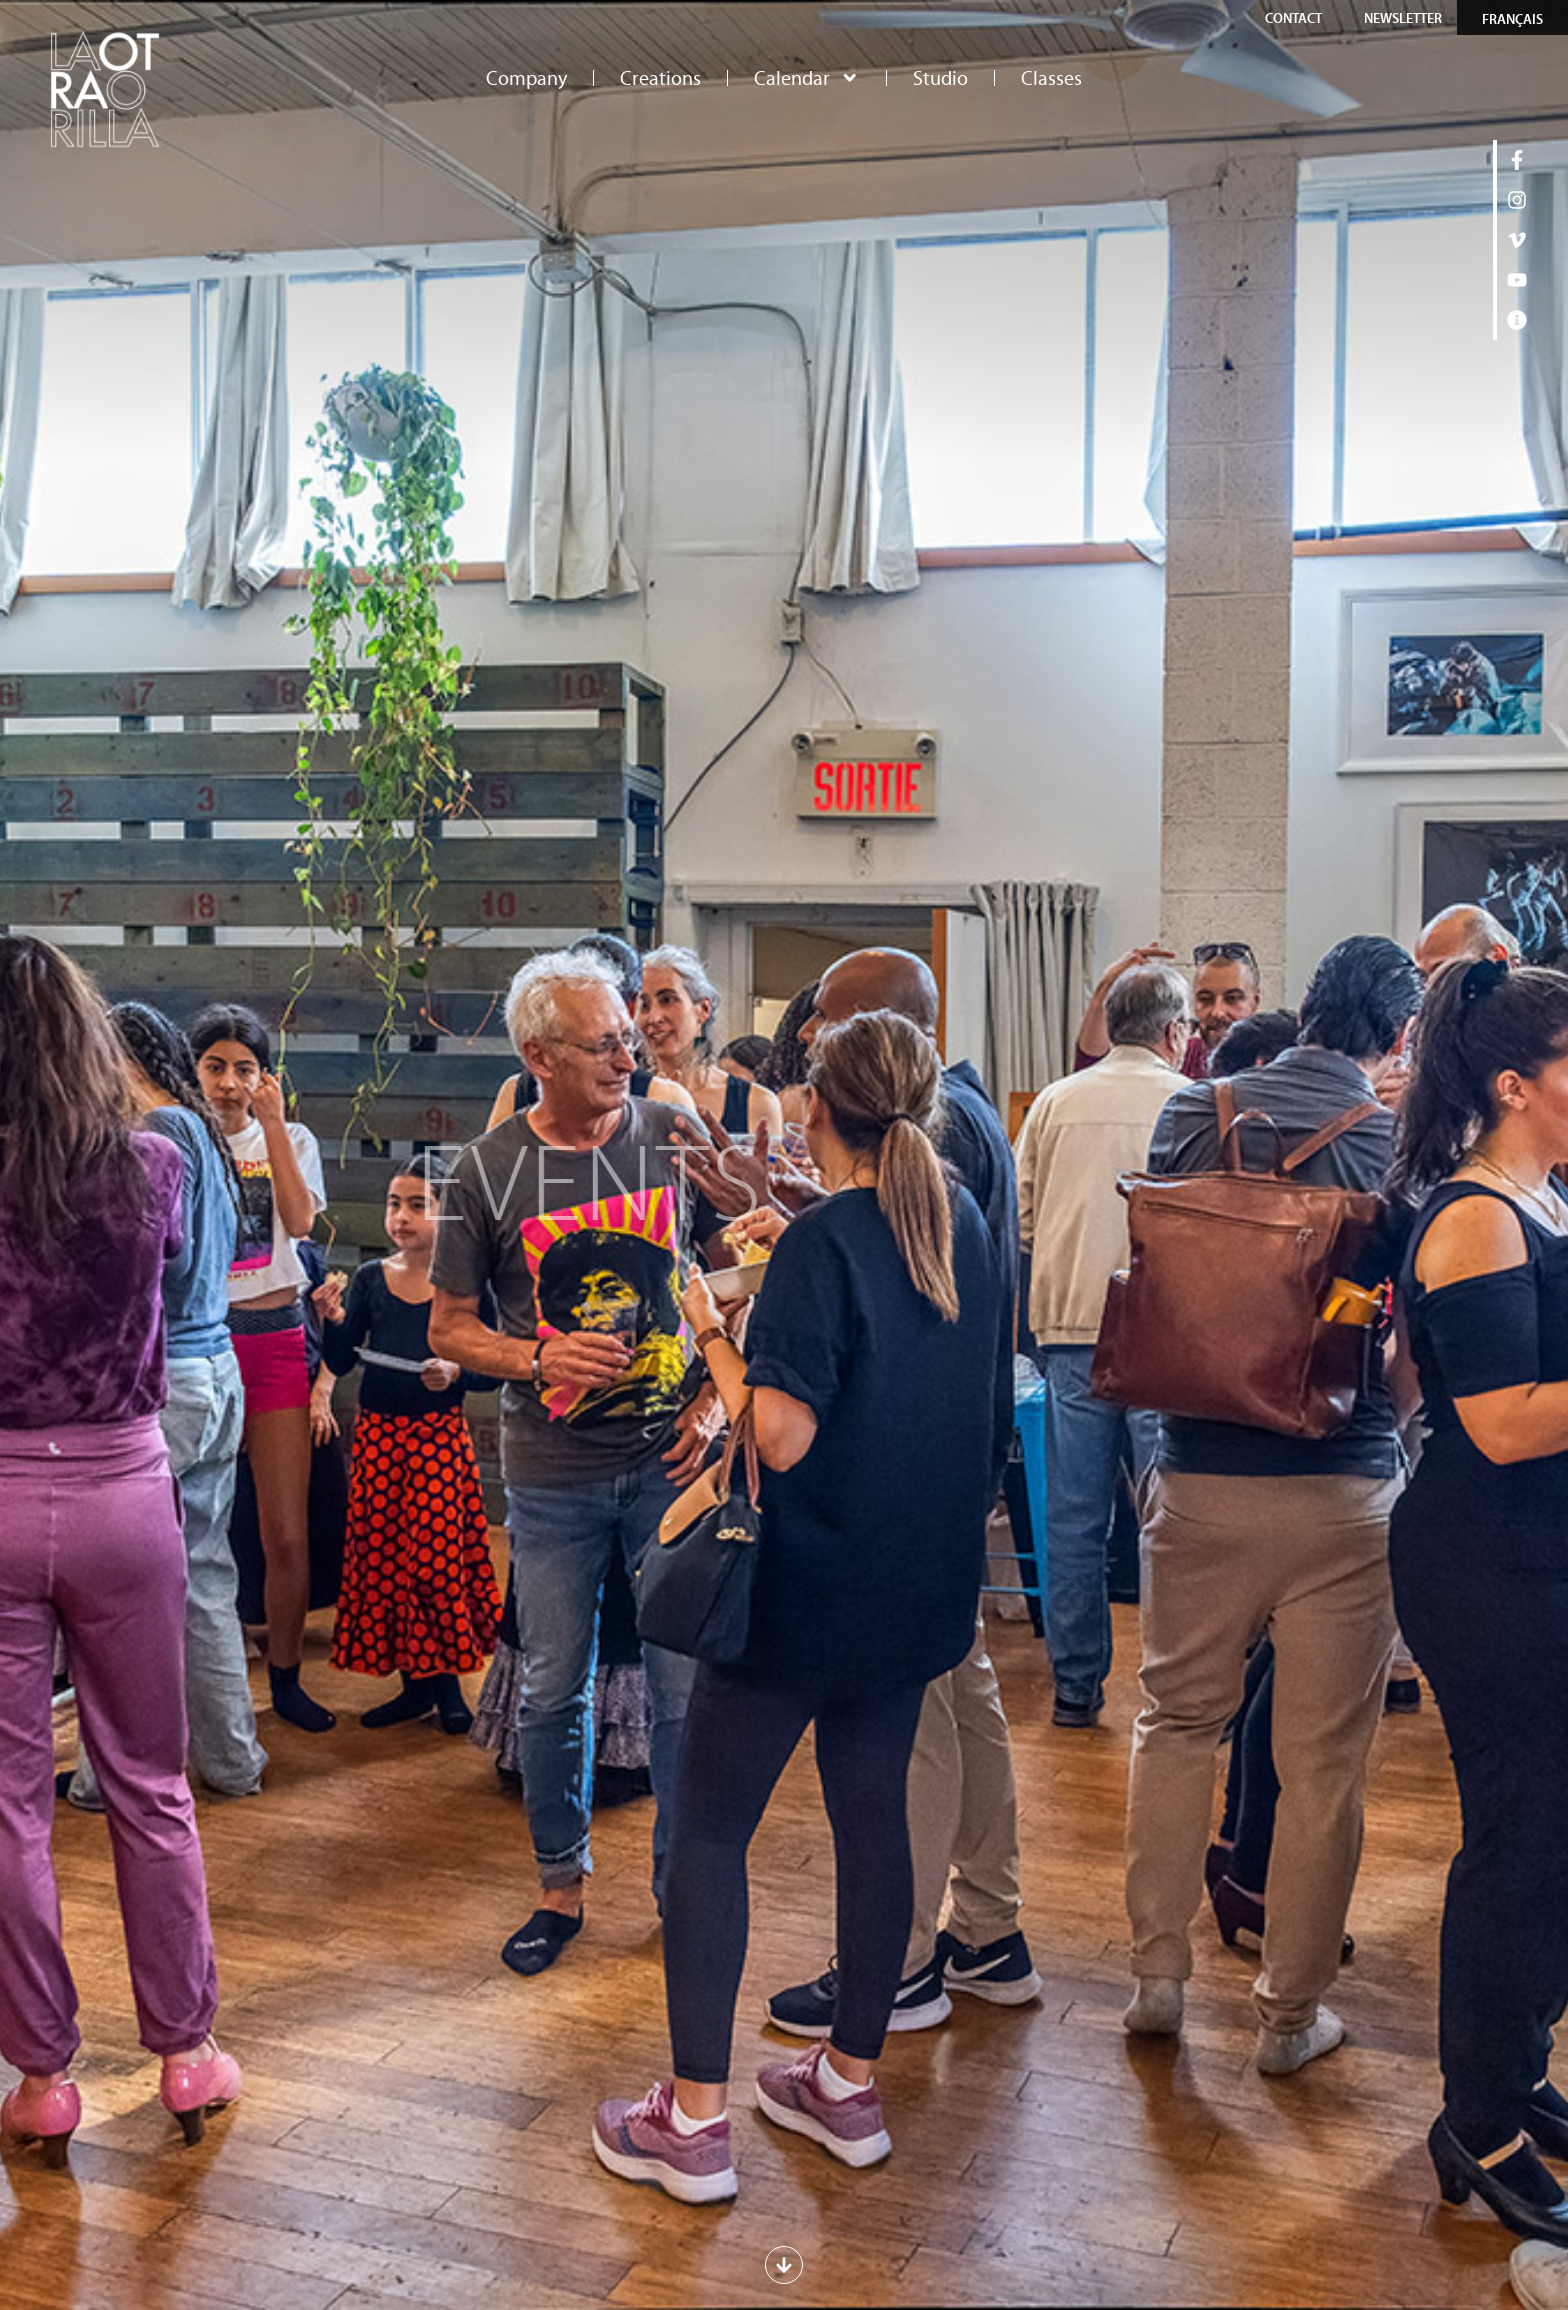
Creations (660, 78)
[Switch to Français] (1512, 18)
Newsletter (1403, 18)
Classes (1051, 78)
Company (526, 78)
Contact (1293, 18)
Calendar (807, 78)
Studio (940, 78)
